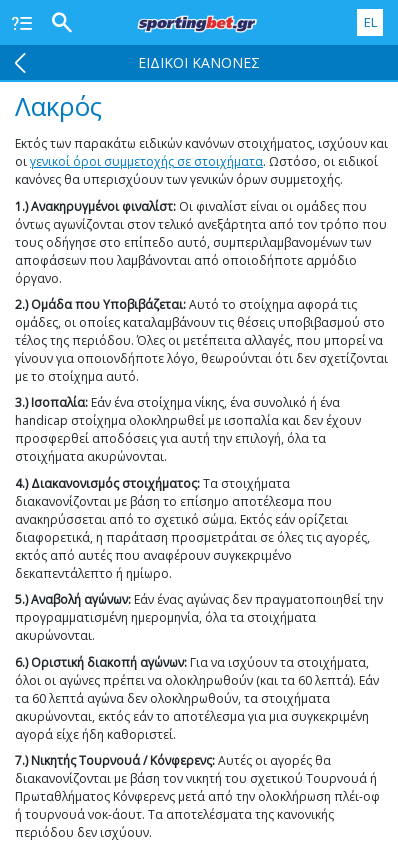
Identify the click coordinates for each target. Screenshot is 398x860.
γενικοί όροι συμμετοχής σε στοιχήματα (146, 161)
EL (370, 22)
